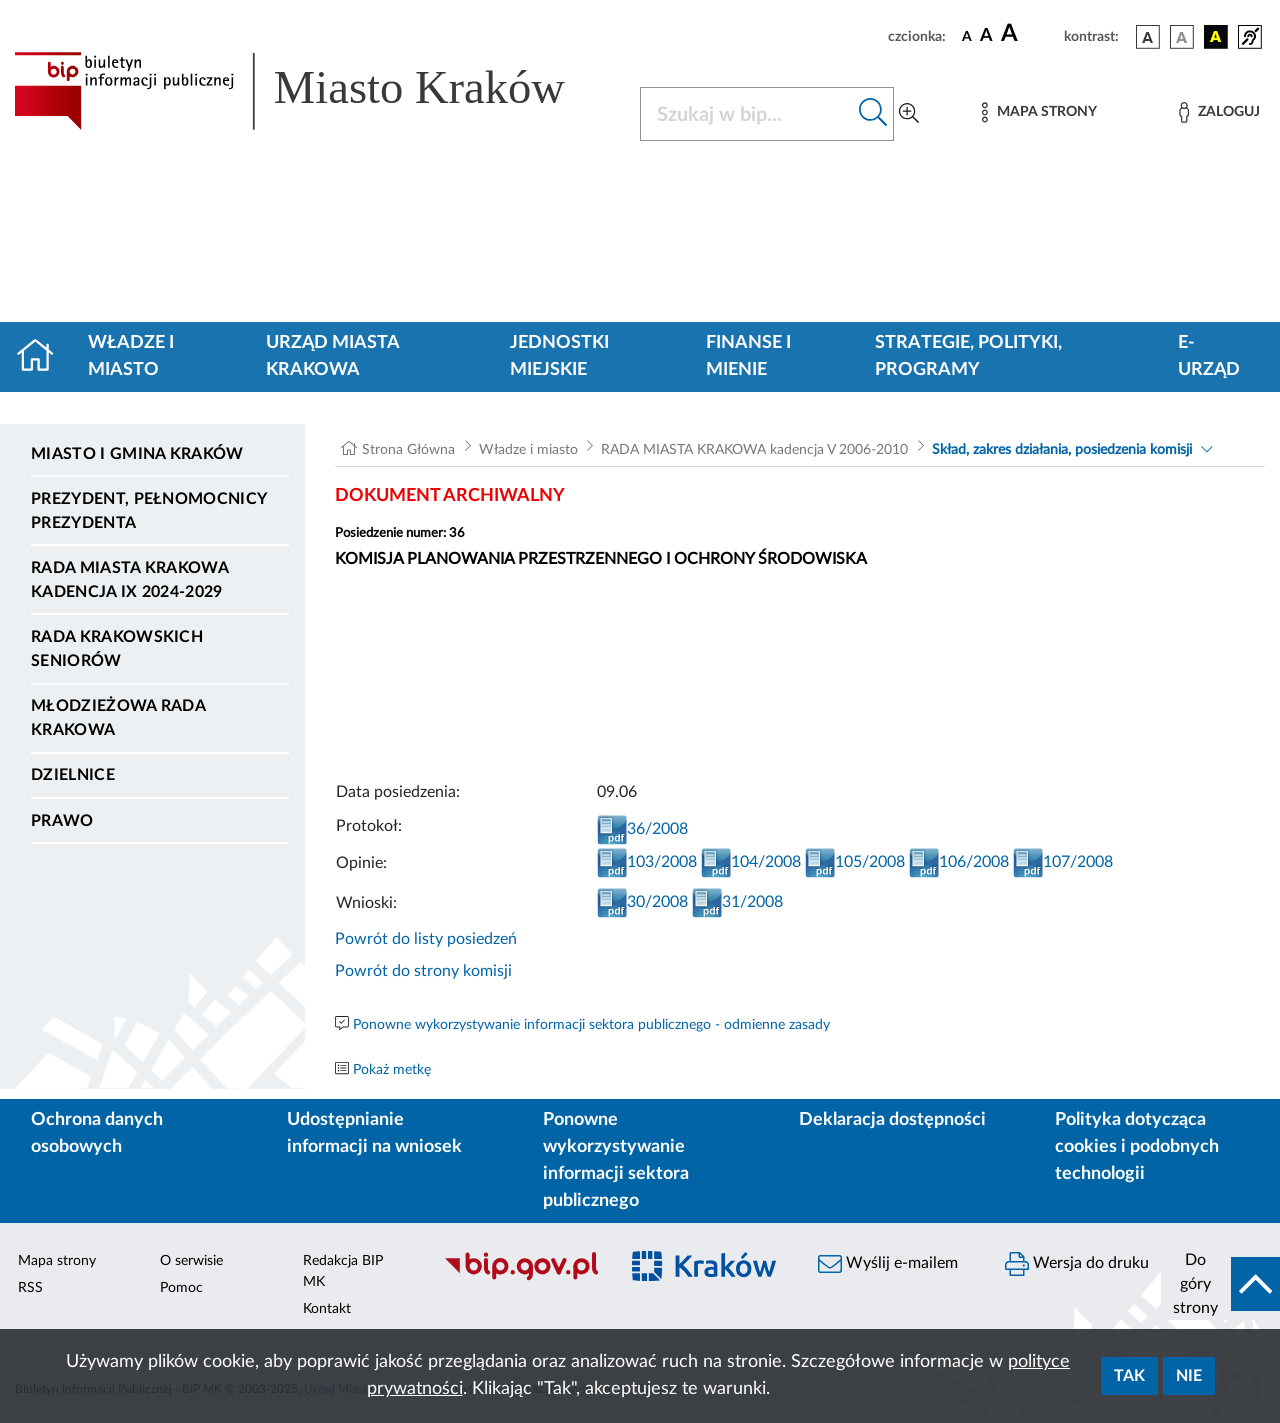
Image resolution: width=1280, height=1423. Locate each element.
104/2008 (751, 862)
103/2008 (647, 862)
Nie (1189, 1376)
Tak (1129, 1376)
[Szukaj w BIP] (747, 114)
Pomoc (181, 1288)
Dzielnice (73, 775)
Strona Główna (408, 450)
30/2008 (642, 902)
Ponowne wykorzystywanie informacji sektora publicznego (616, 1160)
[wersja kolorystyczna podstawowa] (1148, 37)
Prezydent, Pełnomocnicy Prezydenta (148, 511)
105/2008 (855, 862)
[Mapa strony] (1039, 112)
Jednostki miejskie (559, 356)
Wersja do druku (1077, 1264)
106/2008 (959, 862)
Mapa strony (57, 1261)
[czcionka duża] (1029, 34)
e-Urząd (1209, 356)
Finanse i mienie (748, 356)
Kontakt (327, 1309)
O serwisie (191, 1261)
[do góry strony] (1220, 1284)
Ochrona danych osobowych (97, 1133)
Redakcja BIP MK (343, 1271)
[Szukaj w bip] (873, 114)
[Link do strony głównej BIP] (315, 91)
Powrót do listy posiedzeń (426, 939)
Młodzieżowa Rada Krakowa (118, 718)
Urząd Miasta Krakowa (332, 356)
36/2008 (642, 829)
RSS (30, 1288)
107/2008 (1063, 862)
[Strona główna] (43, 357)
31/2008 (737, 902)
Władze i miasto (131, 356)
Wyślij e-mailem (888, 1264)
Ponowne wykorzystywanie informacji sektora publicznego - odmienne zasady (591, 1025)
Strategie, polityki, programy (968, 356)
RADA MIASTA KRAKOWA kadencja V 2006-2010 (754, 450)
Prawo (62, 821)
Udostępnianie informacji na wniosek (374, 1133)
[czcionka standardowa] (967, 36)
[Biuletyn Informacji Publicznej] (520, 1278)
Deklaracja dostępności (892, 1120)
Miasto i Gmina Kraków (137, 454)
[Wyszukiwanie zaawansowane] (909, 114)
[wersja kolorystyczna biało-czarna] (1182, 37)
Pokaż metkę (392, 1070)
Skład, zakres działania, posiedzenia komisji (1062, 450)
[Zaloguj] (1219, 112)
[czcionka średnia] (986, 36)
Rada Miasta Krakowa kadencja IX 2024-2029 (129, 580)
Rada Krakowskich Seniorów (117, 649)
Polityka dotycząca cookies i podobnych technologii (1137, 1147)
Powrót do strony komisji (423, 971)
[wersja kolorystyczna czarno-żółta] (1216, 37)
